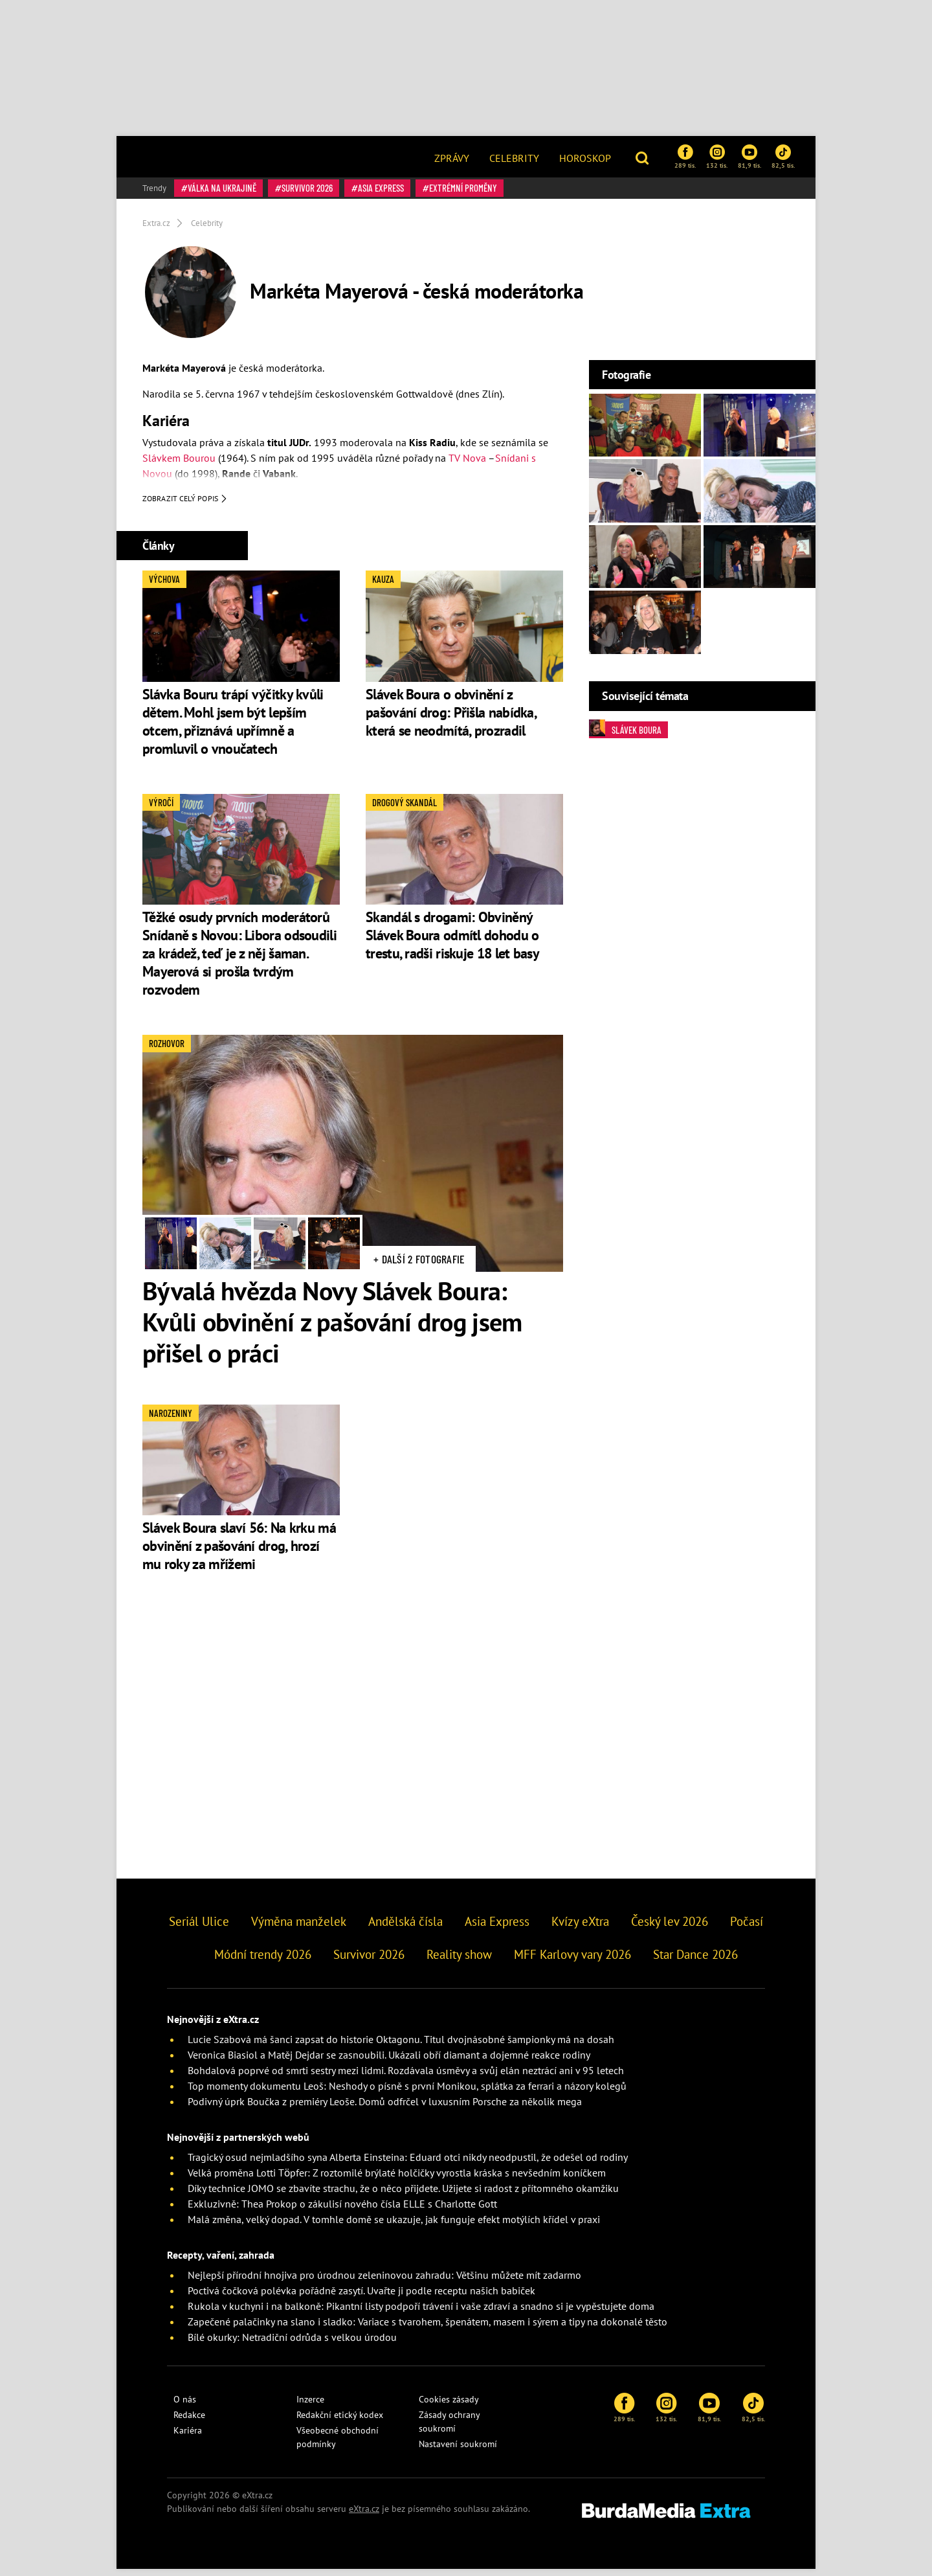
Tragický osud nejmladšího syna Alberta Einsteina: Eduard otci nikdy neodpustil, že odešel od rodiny (408, 2164)
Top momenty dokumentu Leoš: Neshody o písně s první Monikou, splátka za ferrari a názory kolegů (407, 2092)
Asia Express (381, 188)
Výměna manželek (298, 1928)
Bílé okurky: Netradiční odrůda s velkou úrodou (292, 2344)
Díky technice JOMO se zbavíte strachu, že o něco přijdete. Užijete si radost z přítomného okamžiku (403, 2195)
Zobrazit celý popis (185, 506)
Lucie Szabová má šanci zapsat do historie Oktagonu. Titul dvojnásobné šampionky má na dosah (401, 2046)
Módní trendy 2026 (262, 1961)
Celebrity (514, 158)
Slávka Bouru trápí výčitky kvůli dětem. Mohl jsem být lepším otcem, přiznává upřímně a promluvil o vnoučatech (233, 728)
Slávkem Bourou (179, 457)
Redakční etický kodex (339, 2422)
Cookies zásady (449, 2406)
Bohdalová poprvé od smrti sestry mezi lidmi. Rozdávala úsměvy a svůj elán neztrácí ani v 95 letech (406, 2077)
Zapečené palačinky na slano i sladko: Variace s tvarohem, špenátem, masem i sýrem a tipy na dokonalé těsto (427, 2328)
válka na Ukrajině (222, 188)
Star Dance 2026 (695, 1961)
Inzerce (310, 2406)
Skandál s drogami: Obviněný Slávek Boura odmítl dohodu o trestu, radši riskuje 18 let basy (452, 943)
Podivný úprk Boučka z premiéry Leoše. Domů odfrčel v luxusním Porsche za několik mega (385, 2108)
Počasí (746, 1928)
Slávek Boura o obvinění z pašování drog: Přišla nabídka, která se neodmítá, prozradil (451, 719)
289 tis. (685, 156)
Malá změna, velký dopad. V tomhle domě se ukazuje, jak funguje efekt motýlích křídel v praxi (394, 2226)
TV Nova (467, 457)
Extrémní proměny (463, 188)
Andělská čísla (405, 1928)
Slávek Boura (625, 728)
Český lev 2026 (669, 1928)
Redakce (189, 2422)
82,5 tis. (783, 156)
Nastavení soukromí (458, 2451)
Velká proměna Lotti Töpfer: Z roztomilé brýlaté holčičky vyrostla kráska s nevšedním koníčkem (397, 2179)
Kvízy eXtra (580, 1928)
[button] (643, 156)
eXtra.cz (364, 2516)
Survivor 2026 (307, 188)
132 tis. (716, 156)
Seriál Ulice (199, 1928)
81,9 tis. (749, 156)
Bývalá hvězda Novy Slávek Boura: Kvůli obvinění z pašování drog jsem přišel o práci (332, 1329)
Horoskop (585, 158)
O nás (184, 2406)
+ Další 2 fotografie (419, 1266)
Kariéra (187, 2437)
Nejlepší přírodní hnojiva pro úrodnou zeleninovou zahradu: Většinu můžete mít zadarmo (384, 2282)
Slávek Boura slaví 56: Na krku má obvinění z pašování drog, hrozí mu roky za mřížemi (239, 1553)
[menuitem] (451, 156)
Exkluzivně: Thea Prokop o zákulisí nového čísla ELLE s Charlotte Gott (342, 2210)
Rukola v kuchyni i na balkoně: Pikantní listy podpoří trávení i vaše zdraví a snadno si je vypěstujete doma (421, 2313)
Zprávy (451, 158)
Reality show (459, 1961)
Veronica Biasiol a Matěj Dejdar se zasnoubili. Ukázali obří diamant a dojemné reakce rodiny (389, 2061)
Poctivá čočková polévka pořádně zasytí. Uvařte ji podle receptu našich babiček (361, 2297)
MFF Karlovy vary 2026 (572, 1961)
